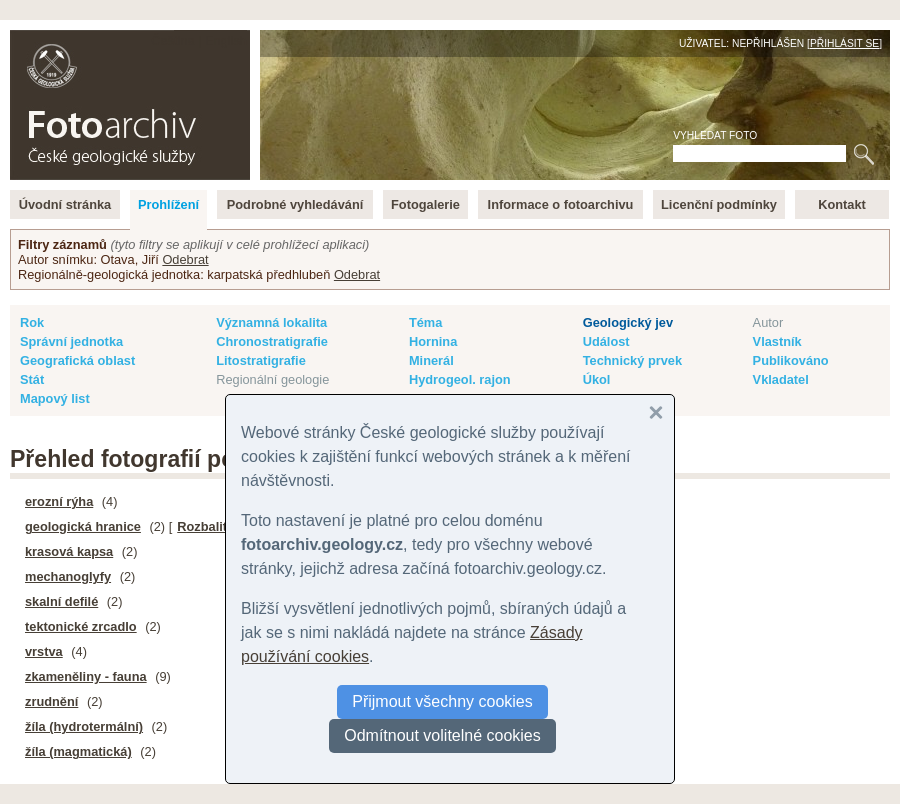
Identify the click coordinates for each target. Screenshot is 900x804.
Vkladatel (781, 379)
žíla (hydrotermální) (84, 726)
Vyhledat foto (715, 135)
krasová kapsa (69, 551)
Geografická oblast (77, 360)
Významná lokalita (271, 322)
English (226, 40)
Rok (32, 322)
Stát (32, 379)
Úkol (597, 379)
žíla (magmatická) (78, 751)
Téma (425, 322)
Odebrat (185, 259)
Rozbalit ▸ (207, 526)
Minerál (431, 360)
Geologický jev (628, 322)
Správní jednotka (71, 341)
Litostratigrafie (261, 360)
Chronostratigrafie (272, 341)
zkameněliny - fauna (86, 676)
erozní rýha (59, 501)
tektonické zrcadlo (81, 626)
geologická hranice (83, 526)
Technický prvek (632, 360)
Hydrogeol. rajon (460, 379)
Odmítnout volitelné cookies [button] (442, 735)
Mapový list (55, 398)
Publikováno (791, 360)
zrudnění (51, 701)
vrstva (44, 651)
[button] (656, 413)
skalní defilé (61, 601)
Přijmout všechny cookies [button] (442, 701)
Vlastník (777, 341)
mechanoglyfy (68, 576)
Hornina (433, 341)
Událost (606, 341)
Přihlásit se (844, 43)
